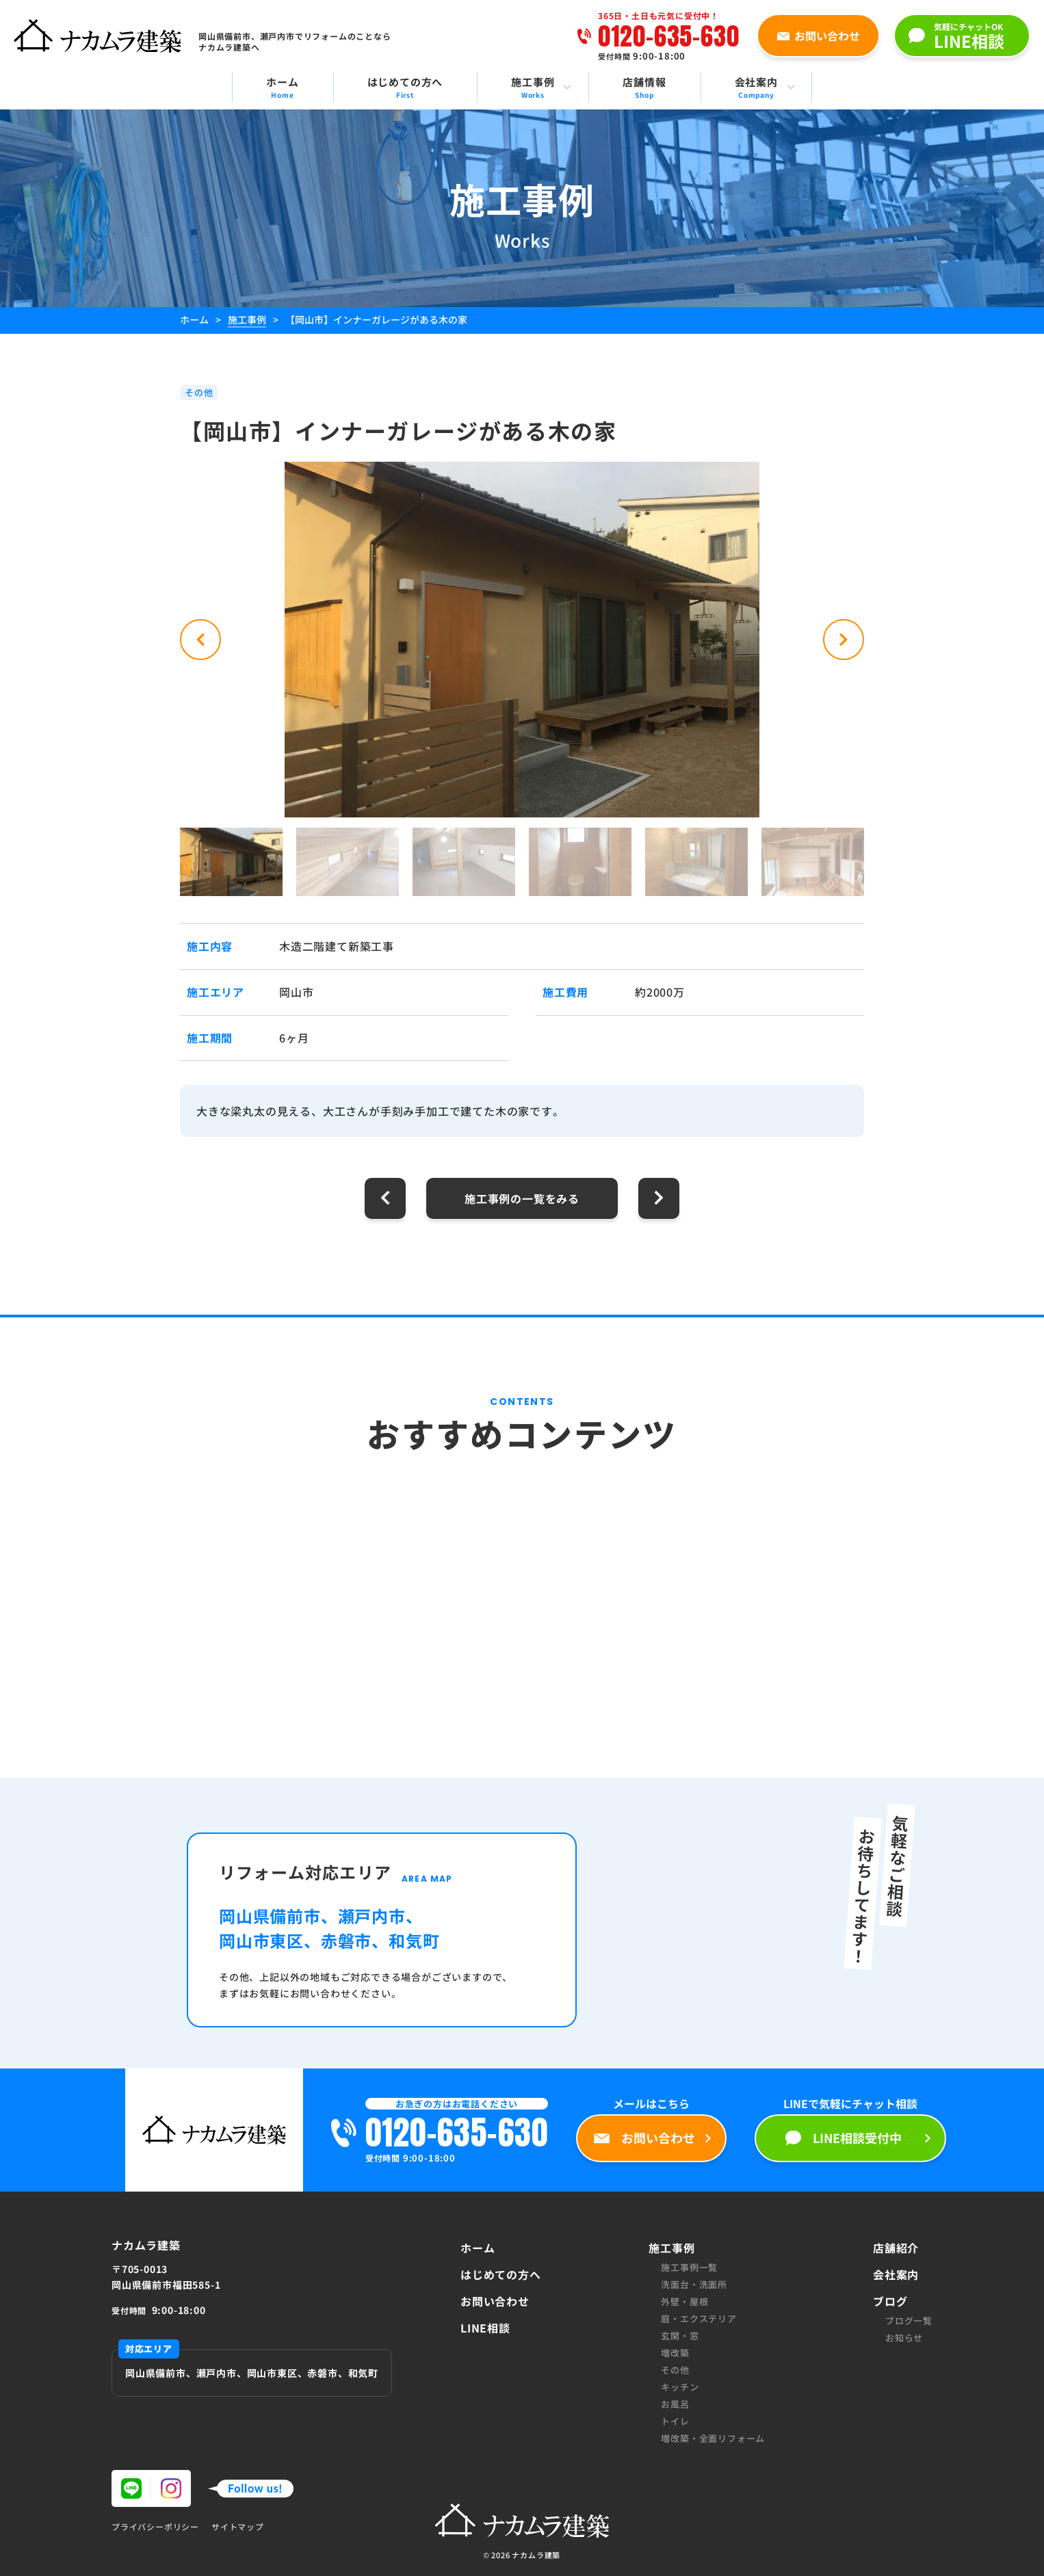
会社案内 (896, 2274)
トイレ (675, 2421)
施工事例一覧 (689, 2267)
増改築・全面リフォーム (713, 2438)
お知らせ (904, 2337)
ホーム (477, 2247)
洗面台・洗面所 (694, 2284)
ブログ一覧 (908, 2320)
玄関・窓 (680, 2335)
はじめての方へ (500, 2274)
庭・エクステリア (698, 2318)
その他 (675, 2369)
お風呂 (675, 2404)
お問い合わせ (495, 2301)
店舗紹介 (896, 2247)
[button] (200, 639)
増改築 (675, 2352)
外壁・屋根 (684, 2301)
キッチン (680, 2386)
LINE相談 (485, 2327)
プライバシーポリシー (155, 2527)
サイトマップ (237, 2527)
